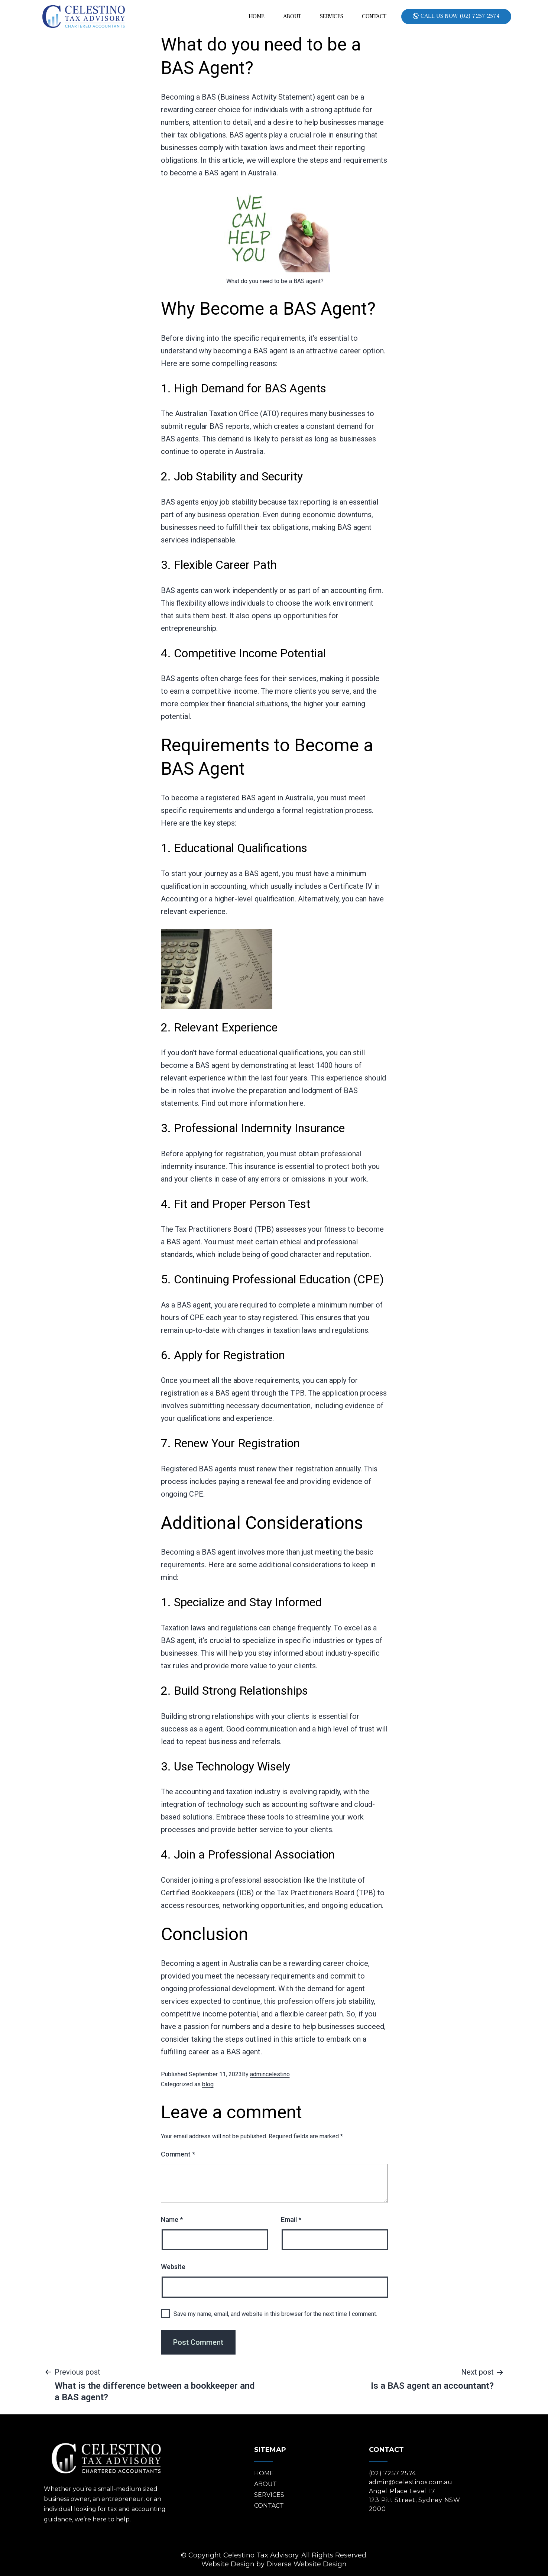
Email (291, 2219)
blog (208, 2084)
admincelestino (270, 2074)
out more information (252, 1103)
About (292, 16)
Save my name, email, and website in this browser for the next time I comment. (275, 2313)
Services (331, 16)
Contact (374, 16)
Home (257, 16)
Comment (178, 2154)
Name (172, 2219)
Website (173, 2267)
